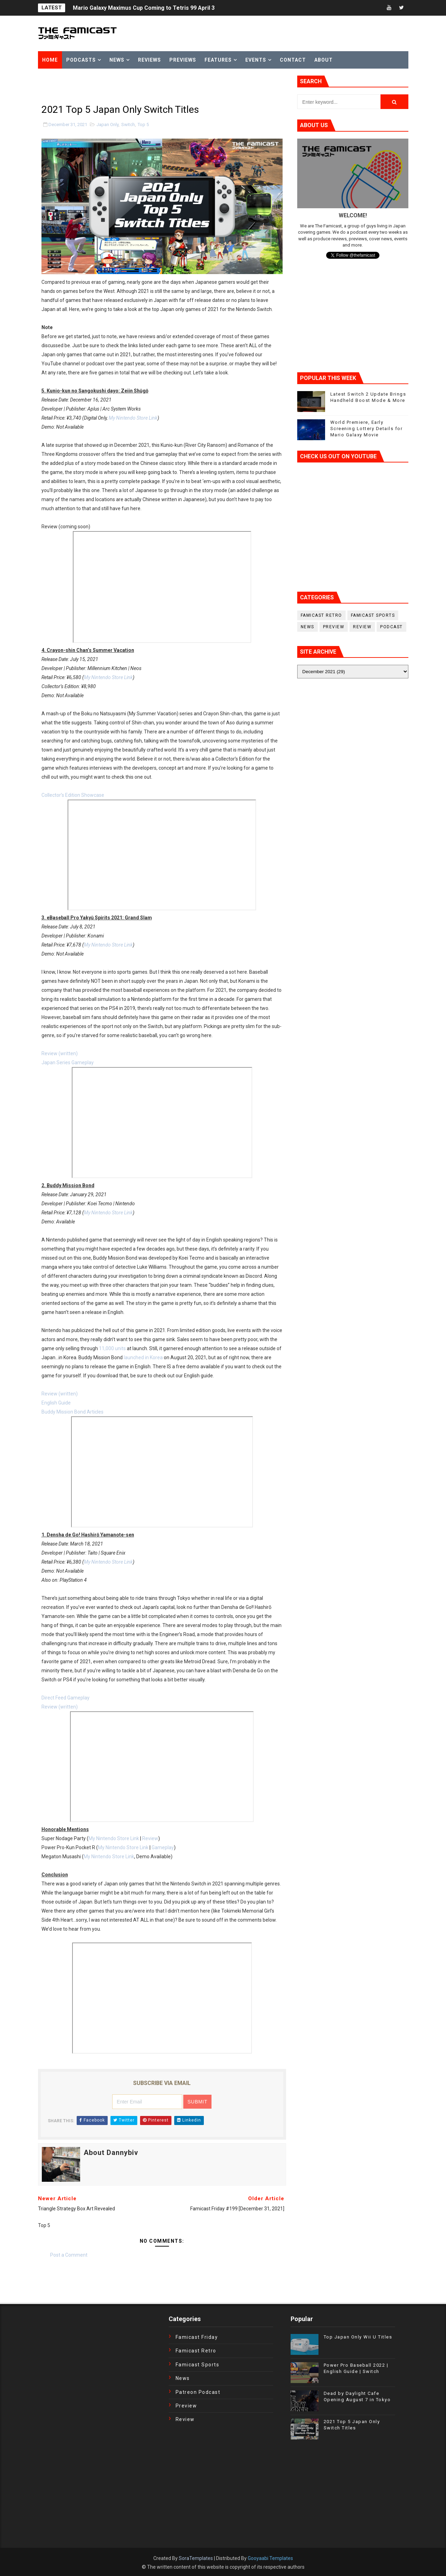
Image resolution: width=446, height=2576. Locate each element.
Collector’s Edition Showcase (72, 795)
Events (255, 60)
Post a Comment (68, 2255)
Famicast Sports (373, 615)
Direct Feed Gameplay (65, 1698)
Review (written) (59, 1053)
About (323, 60)
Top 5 (143, 124)
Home (50, 60)
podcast (391, 626)
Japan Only (107, 124)
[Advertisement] (119, 86)
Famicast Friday (197, 2337)
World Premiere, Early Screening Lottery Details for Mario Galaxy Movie (366, 428)
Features (218, 60)
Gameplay (163, 1847)
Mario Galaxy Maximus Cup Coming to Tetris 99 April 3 (144, 8)
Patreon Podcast (198, 2392)
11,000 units (112, 1348)
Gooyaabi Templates (270, 2558)
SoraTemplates (196, 2558)
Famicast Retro (321, 615)
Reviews (149, 60)
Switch (128, 124)
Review (150, 1838)
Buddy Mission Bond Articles (72, 1412)
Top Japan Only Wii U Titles (358, 2337)
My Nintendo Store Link (133, 418)
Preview (334, 626)
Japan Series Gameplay (67, 1062)
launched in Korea (143, 1357)
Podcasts (81, 60)
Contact (293, 60)
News (116, 60)
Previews (182, 60)
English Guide (56, 1403)
